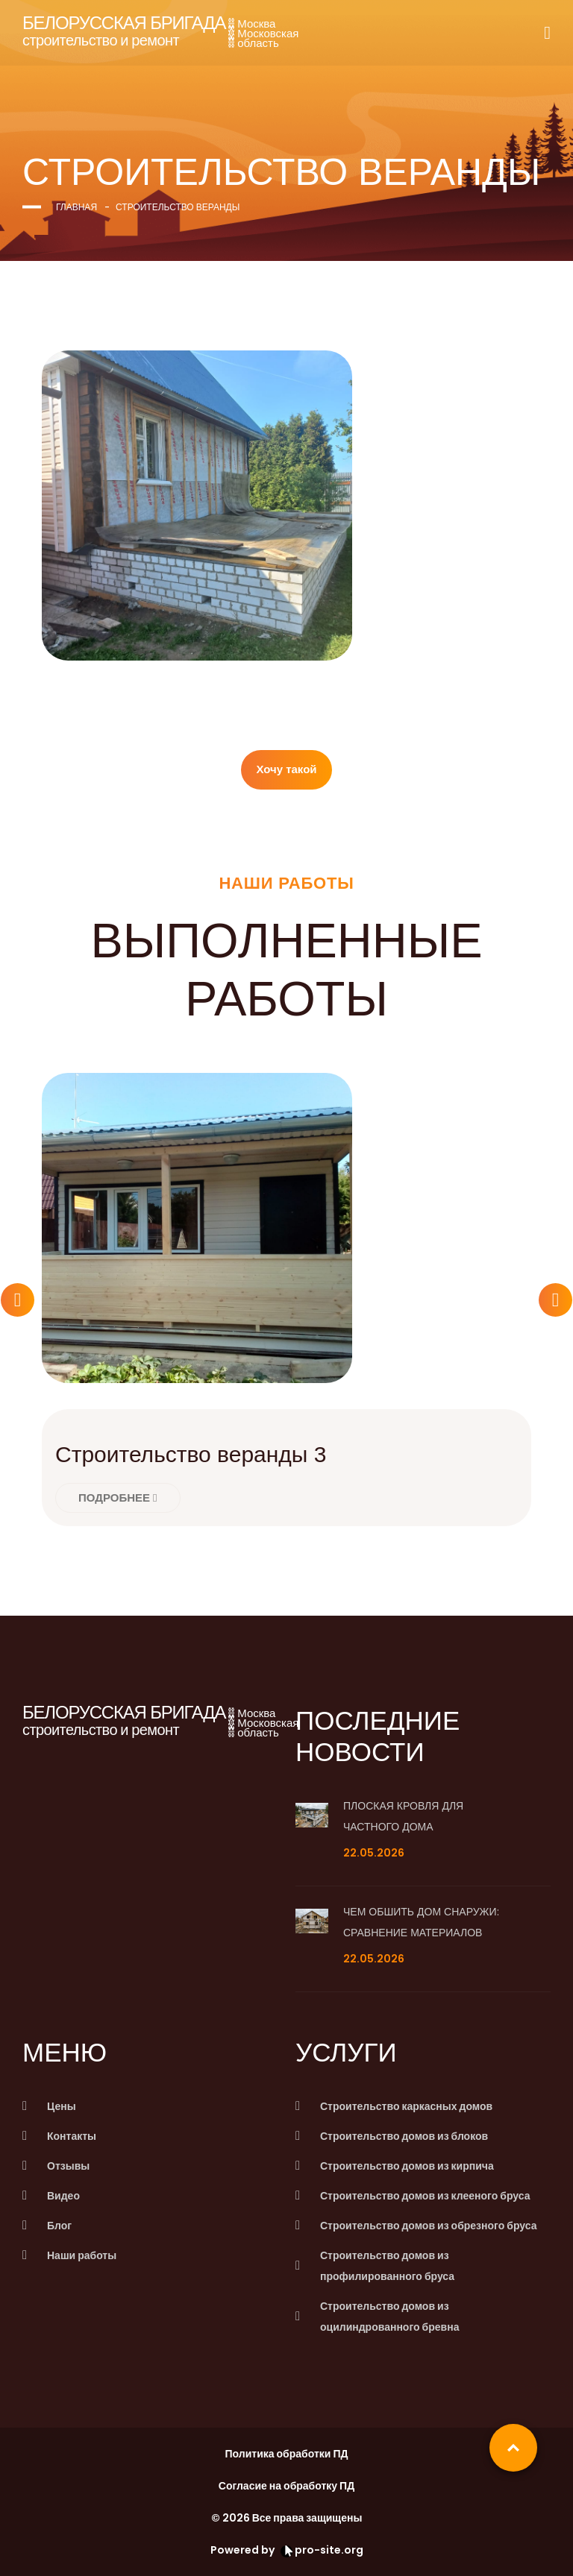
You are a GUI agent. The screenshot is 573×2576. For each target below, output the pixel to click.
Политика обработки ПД (286, 2453)
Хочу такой (286, 769)
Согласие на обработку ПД (286, 2485)
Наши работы (81, 2255)
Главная (76, 207)
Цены (61, 2106)
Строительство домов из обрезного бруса (428, 2225)
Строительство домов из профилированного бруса (387, 2266)
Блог (59, 2225)
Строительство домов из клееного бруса (425, 2195)
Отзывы (68, 2165)
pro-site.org (322, 2549)
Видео (63, 2195)
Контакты (71, 2136)
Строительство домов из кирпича (407, 2165)
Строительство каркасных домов (406, 2106)
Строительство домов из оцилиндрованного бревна (389, 2316)
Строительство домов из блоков (404, 2136)
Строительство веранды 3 (190, 1454)
